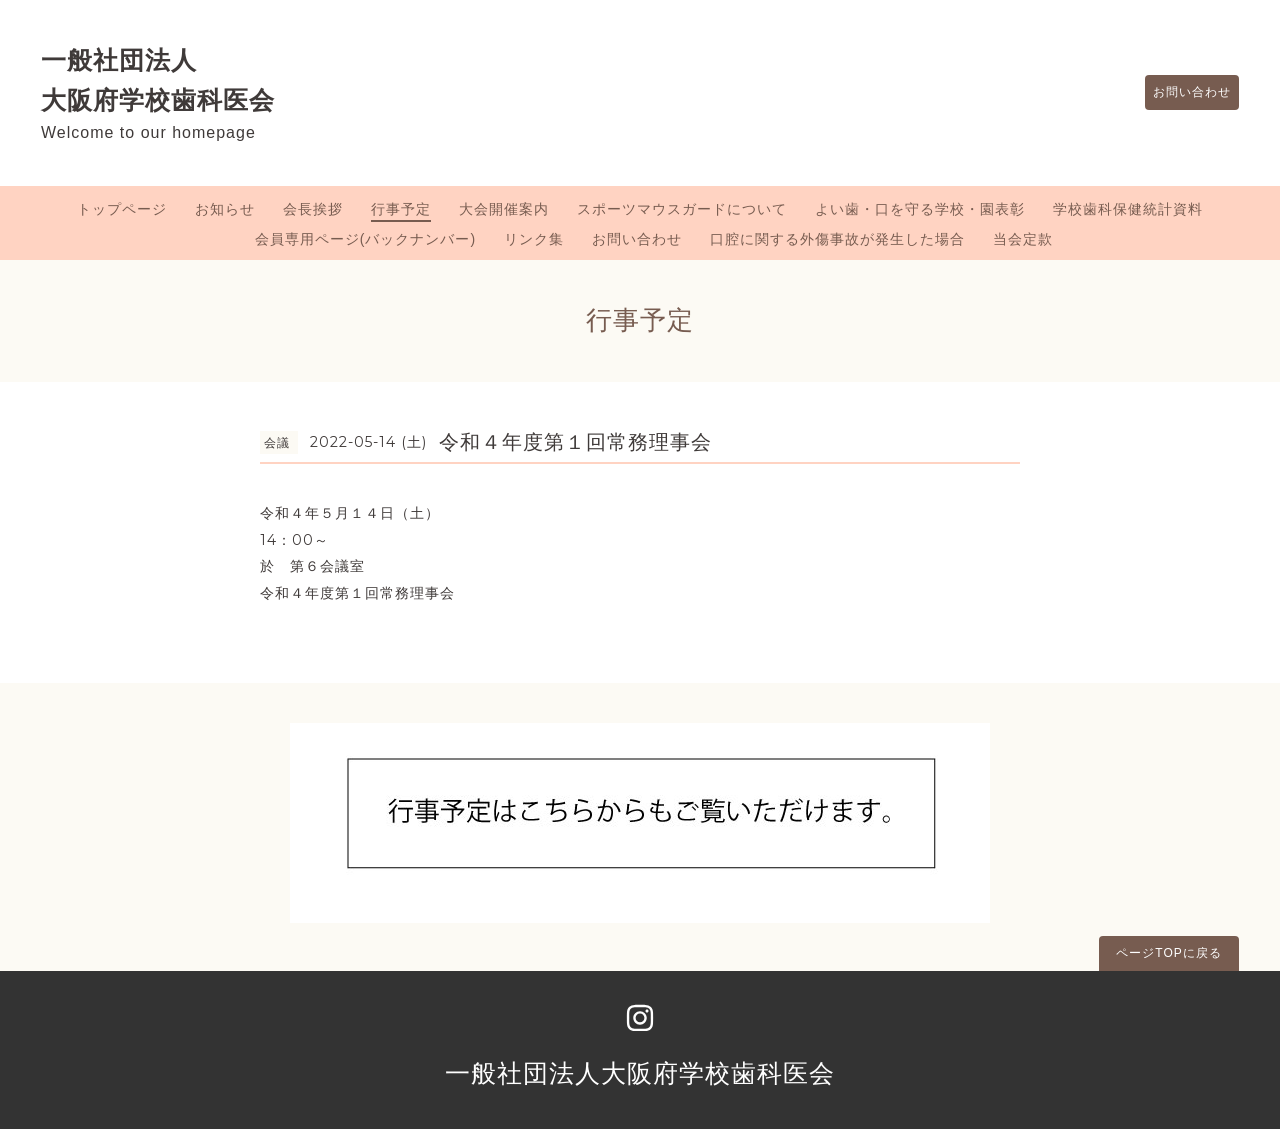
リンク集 (534, 239)
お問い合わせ (1182, 93)
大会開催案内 (504, 209)
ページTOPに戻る (1168, 953)
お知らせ (225, 209)
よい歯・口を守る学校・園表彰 (920, 209)
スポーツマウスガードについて (682, 209)
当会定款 (1023, 239)
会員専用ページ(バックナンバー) (365, 239)
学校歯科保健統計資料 (1128, 209)
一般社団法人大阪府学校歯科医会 (640, 1073)
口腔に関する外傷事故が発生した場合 (837, 239)
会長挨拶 (313, 209)
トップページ (122, 209)
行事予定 (401, 209)
